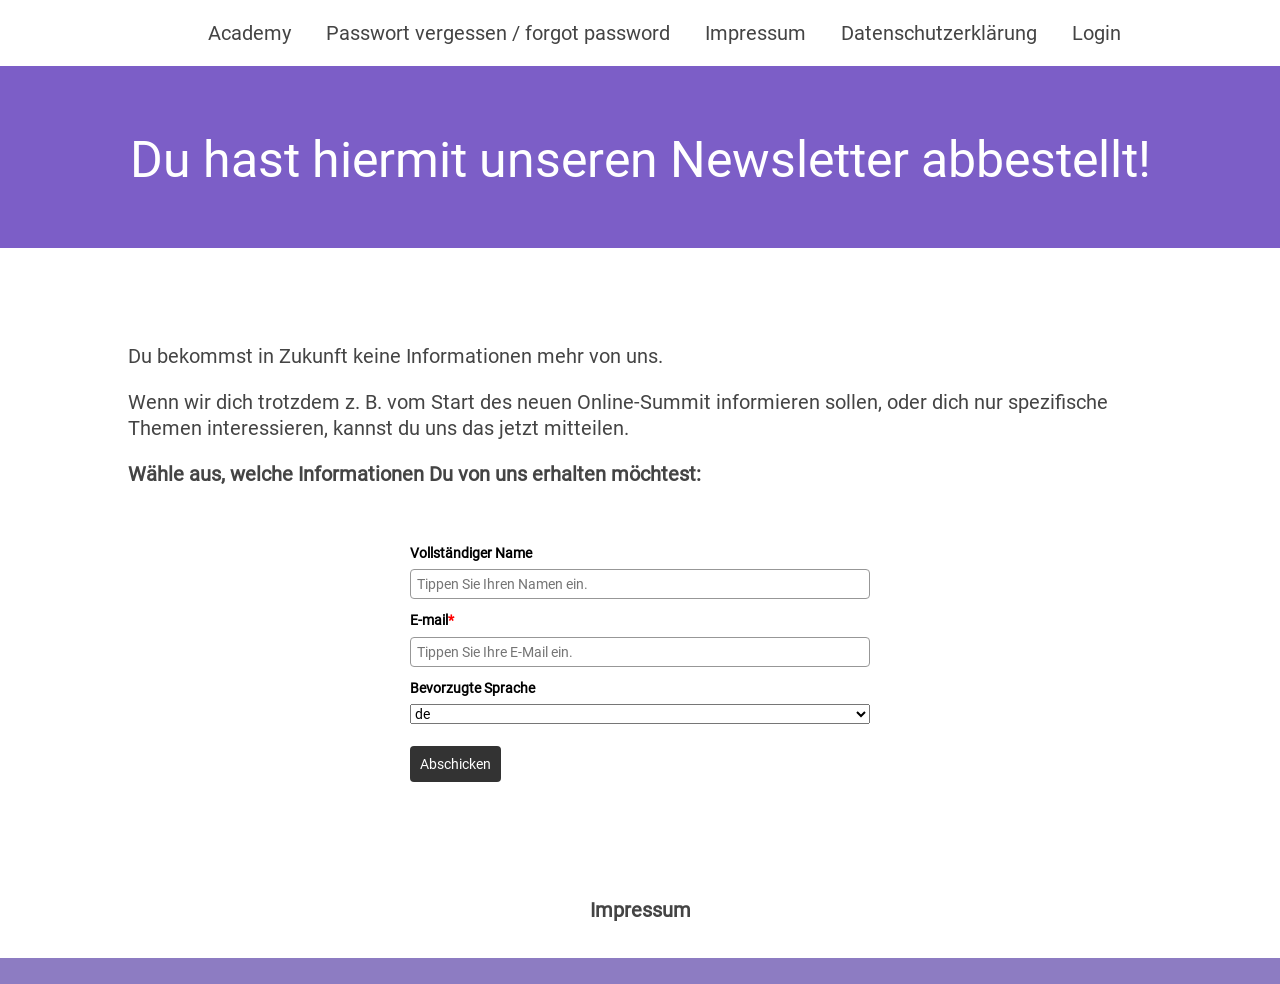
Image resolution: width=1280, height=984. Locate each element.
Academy (249, 33)
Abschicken (455, 764)
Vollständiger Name (471, 553)
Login (1096, 33)
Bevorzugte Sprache (472, 688)
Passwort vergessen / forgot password (498, 33)
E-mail (432, 620)
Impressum (755, 33)
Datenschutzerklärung (939, 33)
